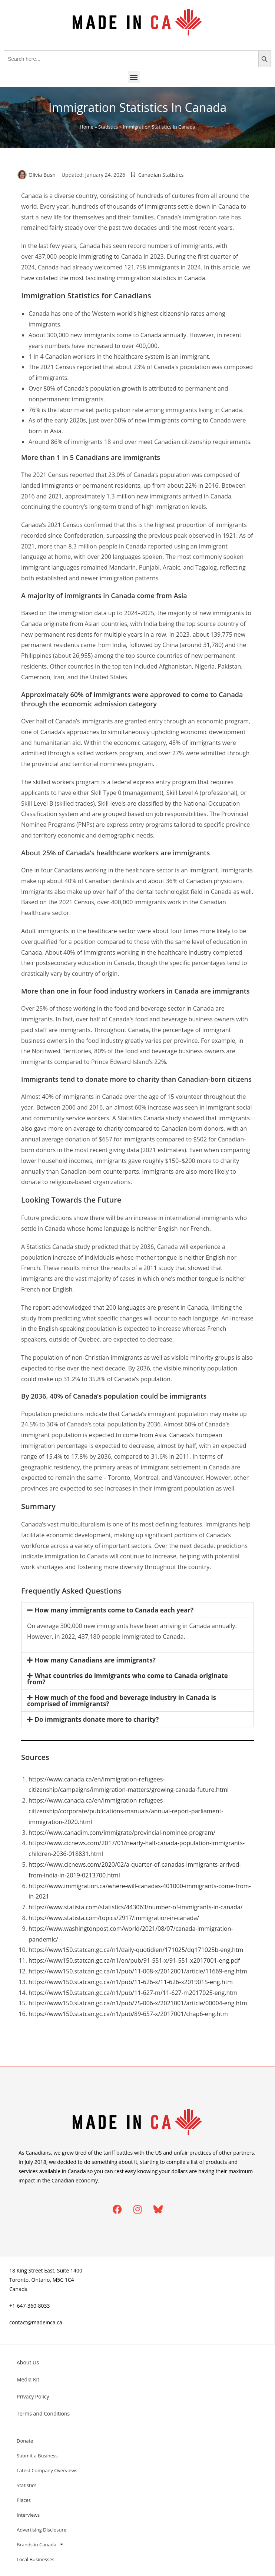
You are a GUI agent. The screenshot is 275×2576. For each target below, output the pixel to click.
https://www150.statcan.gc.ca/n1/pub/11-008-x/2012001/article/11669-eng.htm (138, 1971)
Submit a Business (37, 2455)
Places (24, 2500)
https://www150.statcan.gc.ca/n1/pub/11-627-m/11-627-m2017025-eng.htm (133, 1993)
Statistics (108, 126)
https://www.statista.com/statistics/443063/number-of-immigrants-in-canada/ (136, 1907)
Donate (25, 2440)
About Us (28, 2362)
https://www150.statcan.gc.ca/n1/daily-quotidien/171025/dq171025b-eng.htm (136, 1950)
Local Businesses (35, 2559)
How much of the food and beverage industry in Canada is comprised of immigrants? (121, 1700)
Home (86, 126)
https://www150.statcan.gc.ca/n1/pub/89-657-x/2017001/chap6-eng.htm (128, 2014)
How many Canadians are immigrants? (94, 1660)
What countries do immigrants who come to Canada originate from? (127, 1678)
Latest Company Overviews (47, 2470)
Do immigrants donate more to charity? (96, 1719)
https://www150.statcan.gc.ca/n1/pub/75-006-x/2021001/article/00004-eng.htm (138, 2003)
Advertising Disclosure (41, 2529)
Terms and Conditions (43, 2413)
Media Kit (28, 2379)
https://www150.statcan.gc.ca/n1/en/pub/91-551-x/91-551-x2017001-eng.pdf (134, 1960)
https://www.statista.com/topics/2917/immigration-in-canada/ (114, 1918)
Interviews (28, 2515)
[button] (134, 77)
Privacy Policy (33, 2396)
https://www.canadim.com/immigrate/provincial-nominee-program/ (122, 1833)
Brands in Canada (40, 2544)
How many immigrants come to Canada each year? (113, 1610)
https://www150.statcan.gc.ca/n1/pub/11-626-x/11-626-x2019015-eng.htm (131, 1982)
